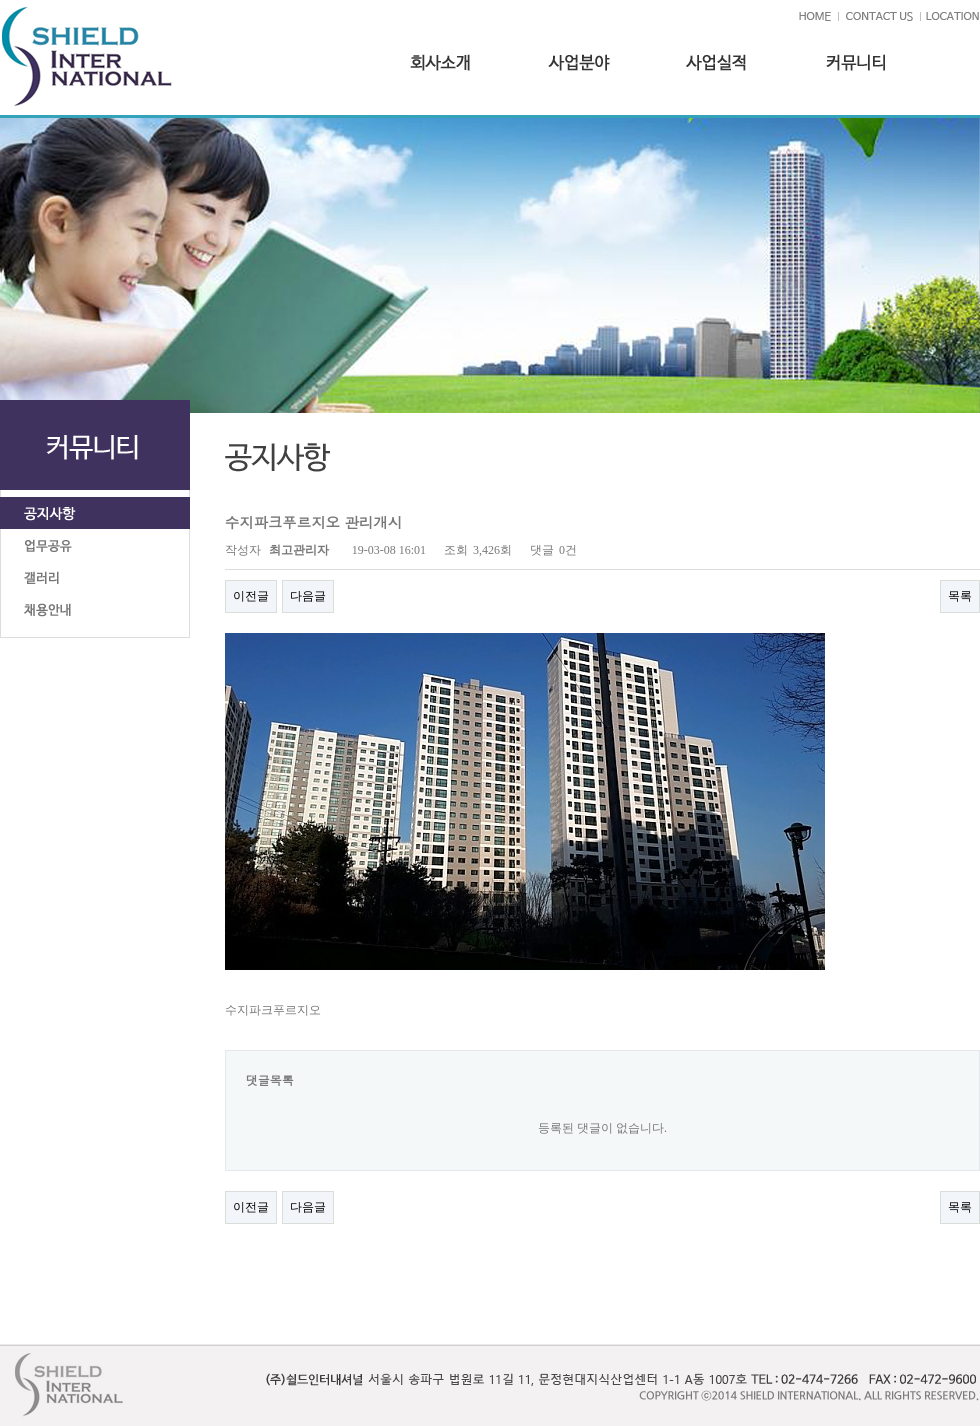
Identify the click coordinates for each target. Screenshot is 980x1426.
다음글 (308, 596)
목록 (960, 596)
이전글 (251, 596)
